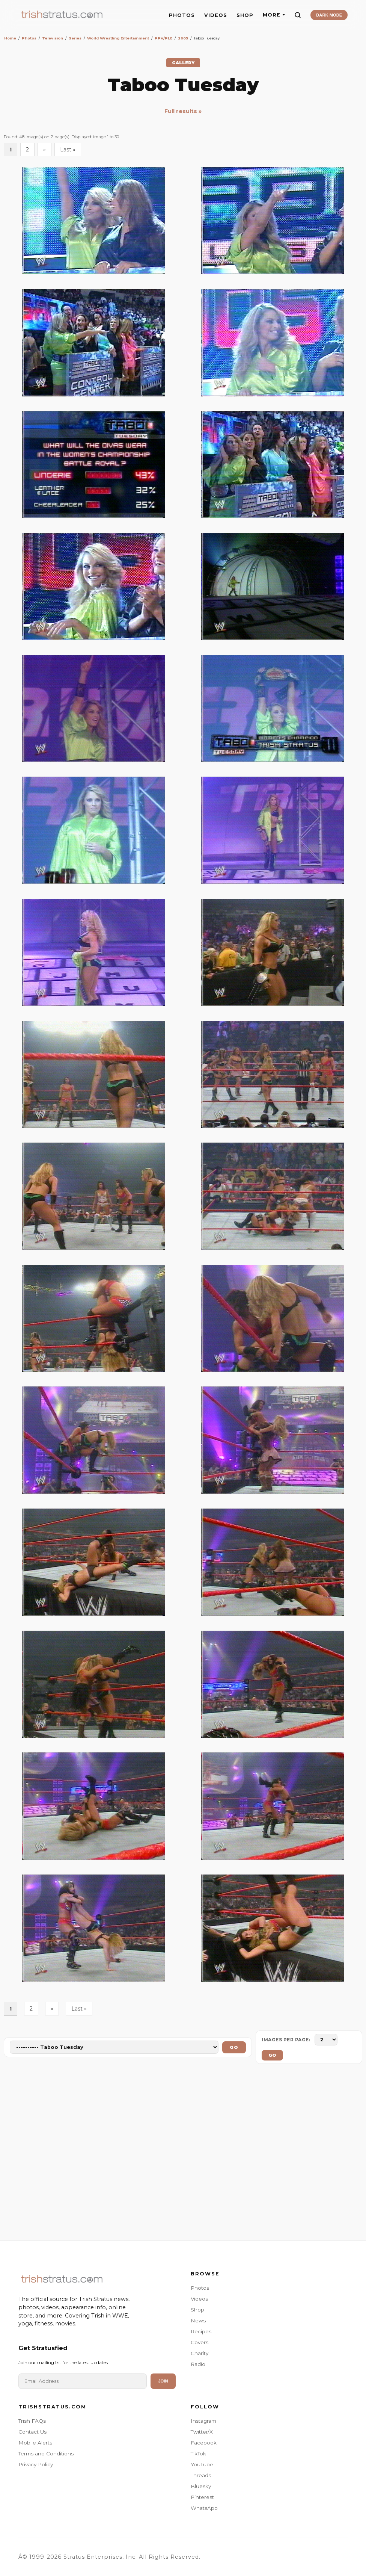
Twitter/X (202, 2432)
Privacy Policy (35, 2464)
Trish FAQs (32, 2421)
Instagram (203, 2421)
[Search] (297, 15)
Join (163, 2381)
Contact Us (32, 2432)
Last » (67, 149)
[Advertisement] (183, 2154)
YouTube (202, 2464)
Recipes (201, 2331)
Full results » (183, 111)
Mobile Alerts (35, 2443)
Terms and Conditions (46, 2454)
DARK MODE (329, 15)
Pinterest (202, 2497)
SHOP (244, 15)
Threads (201, 2475)
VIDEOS (215, 15)
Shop (197, 2310)
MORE (274, 15)
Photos (200, 2288)
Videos (199, 2299)
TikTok (198, 2454)
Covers (199, 2342)
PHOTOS (182, 15)
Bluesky (201, 2486)
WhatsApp (204, 2508)
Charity (199, 2353)
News (198, 2320)
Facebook (204, 2443)
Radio (198, 2364)
